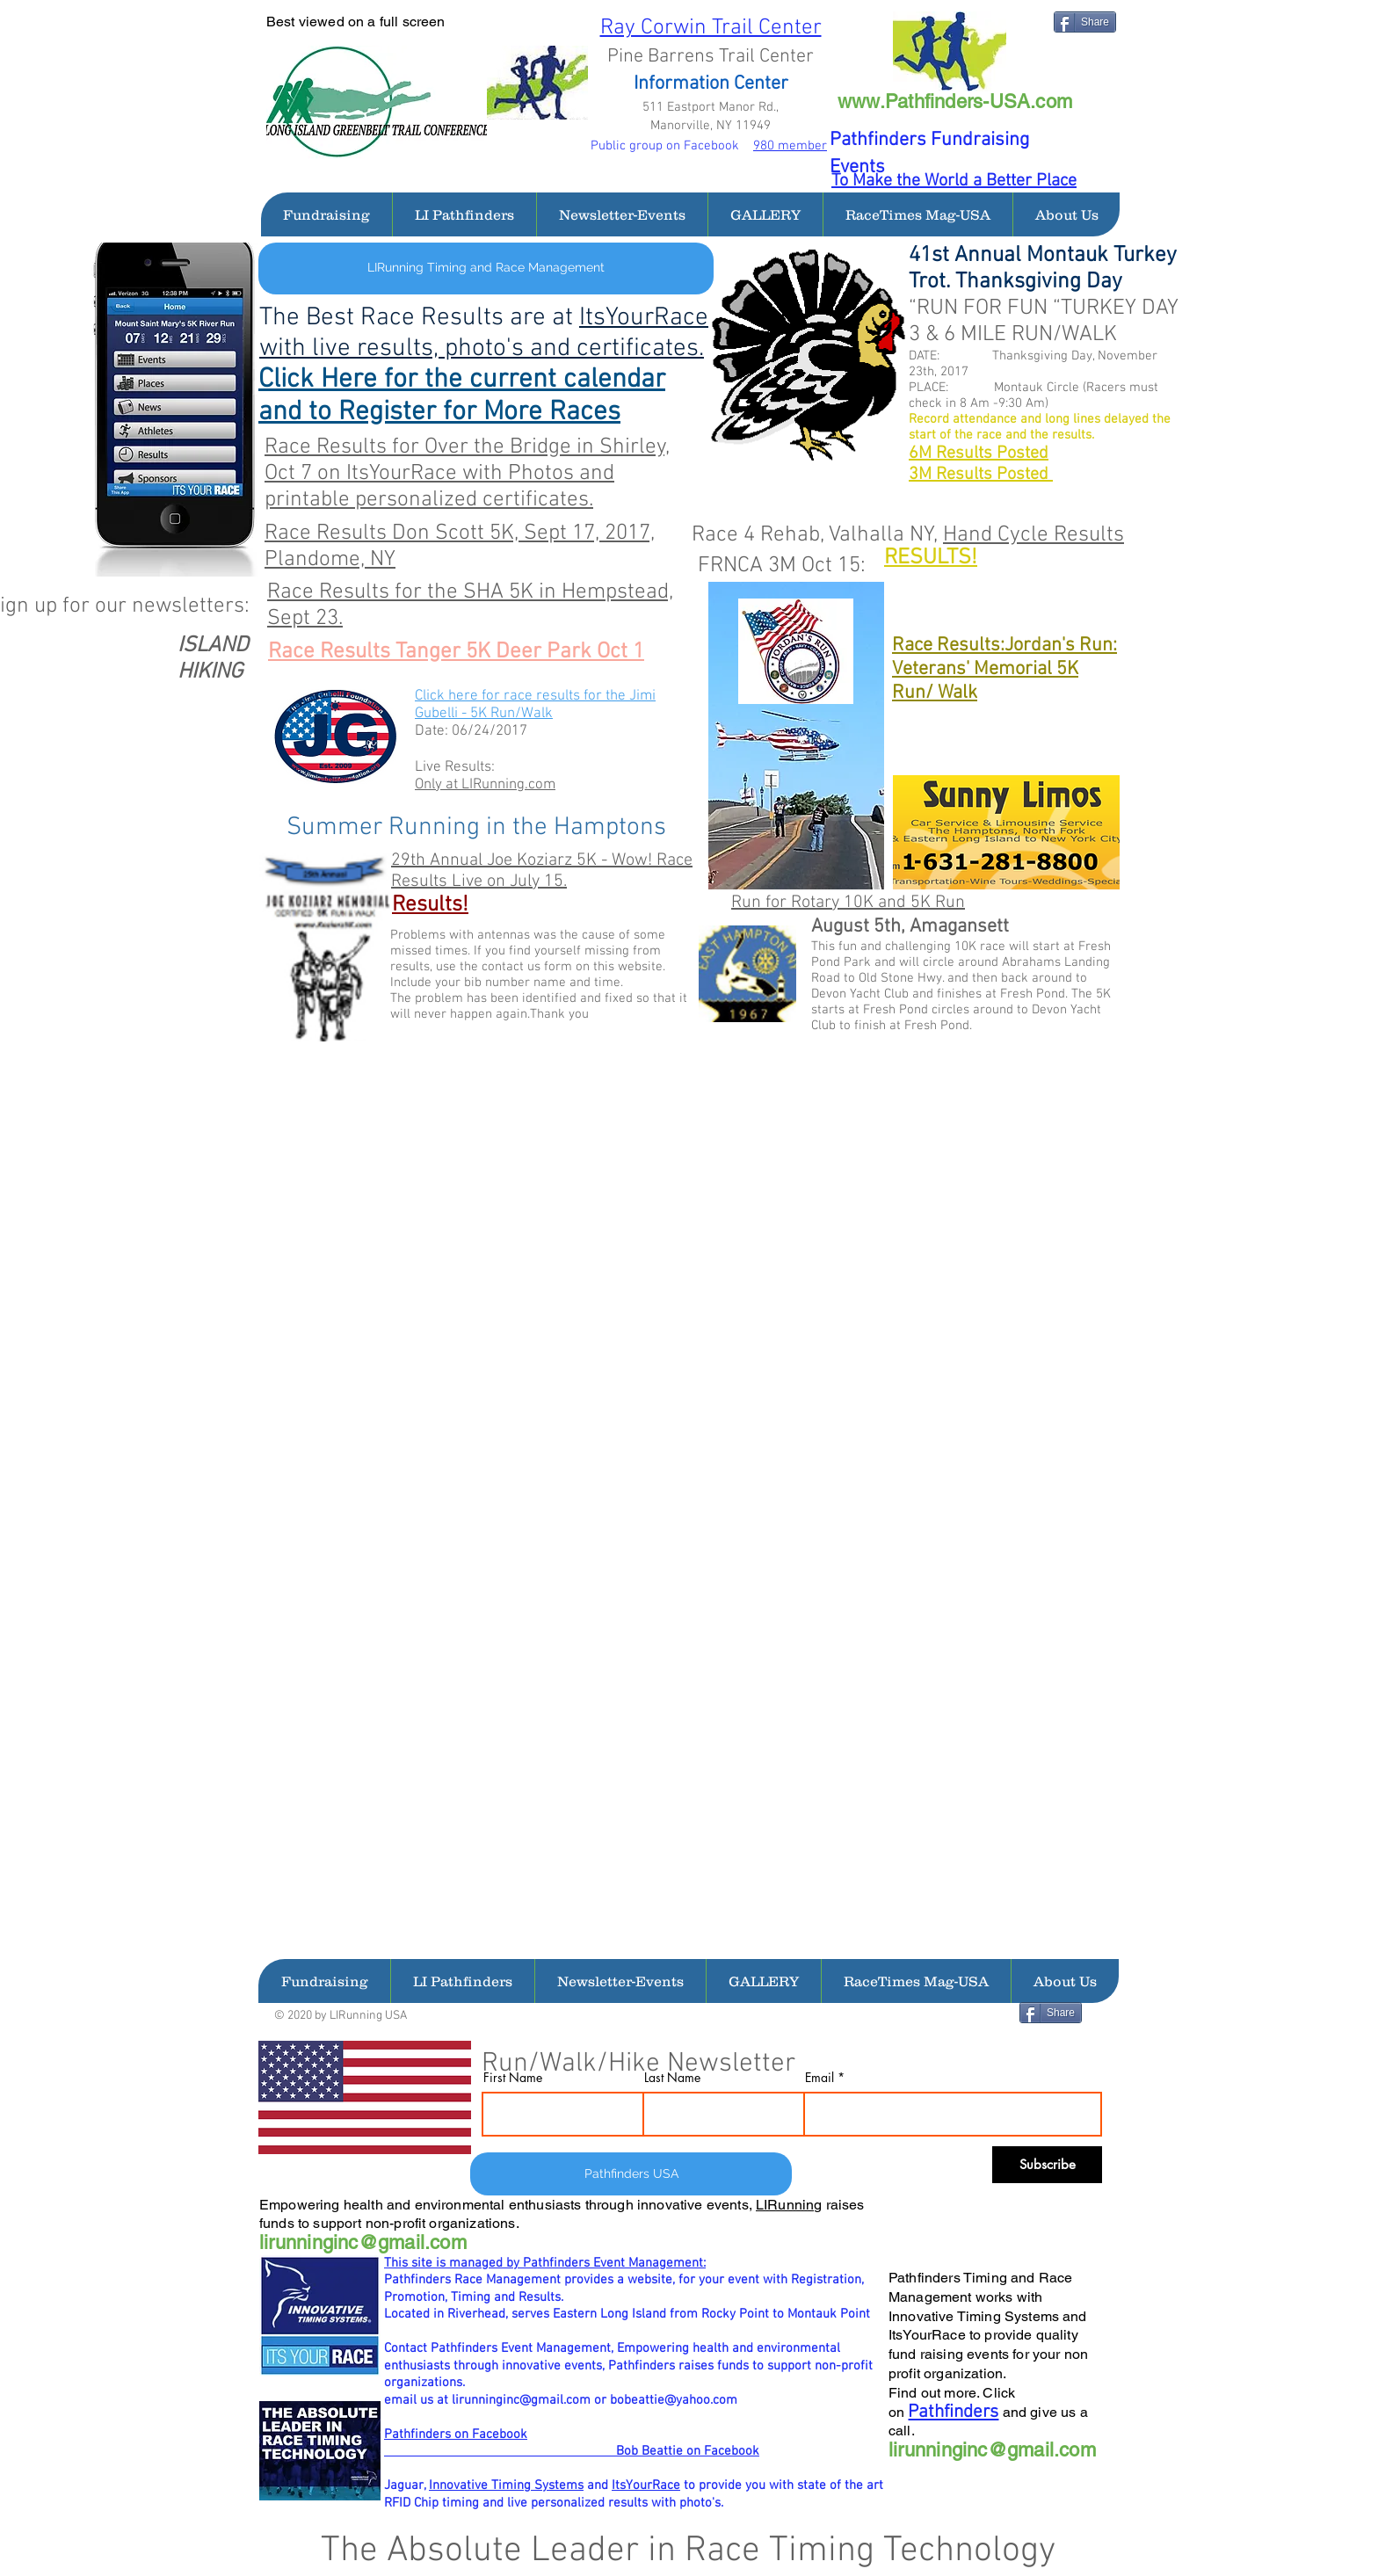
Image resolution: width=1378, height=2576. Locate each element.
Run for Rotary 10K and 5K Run (848, 902)
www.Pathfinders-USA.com (955, 101)
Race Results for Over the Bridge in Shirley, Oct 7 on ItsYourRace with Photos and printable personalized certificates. (467, 473)
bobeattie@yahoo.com (673, 2400)
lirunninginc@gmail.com (363, 2242)
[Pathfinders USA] (631, 2173)
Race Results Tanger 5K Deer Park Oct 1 (456, 652)
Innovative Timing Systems (506, 2485)
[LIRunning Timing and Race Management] (486, 268)
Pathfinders (953, 2412)
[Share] (1085, 22)
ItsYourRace (646, 2485)
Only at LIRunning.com (485, 785)
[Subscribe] (1047, 2164)
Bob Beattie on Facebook (571, 2451)
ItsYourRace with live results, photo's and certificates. (483, 333)
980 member (790, 146)
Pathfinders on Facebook (455, 2434)
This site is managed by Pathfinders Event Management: (545, 2263)
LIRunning (789, 2204)
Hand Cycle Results (1033, 535)
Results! (430, 905)
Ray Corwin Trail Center (711, 28)
